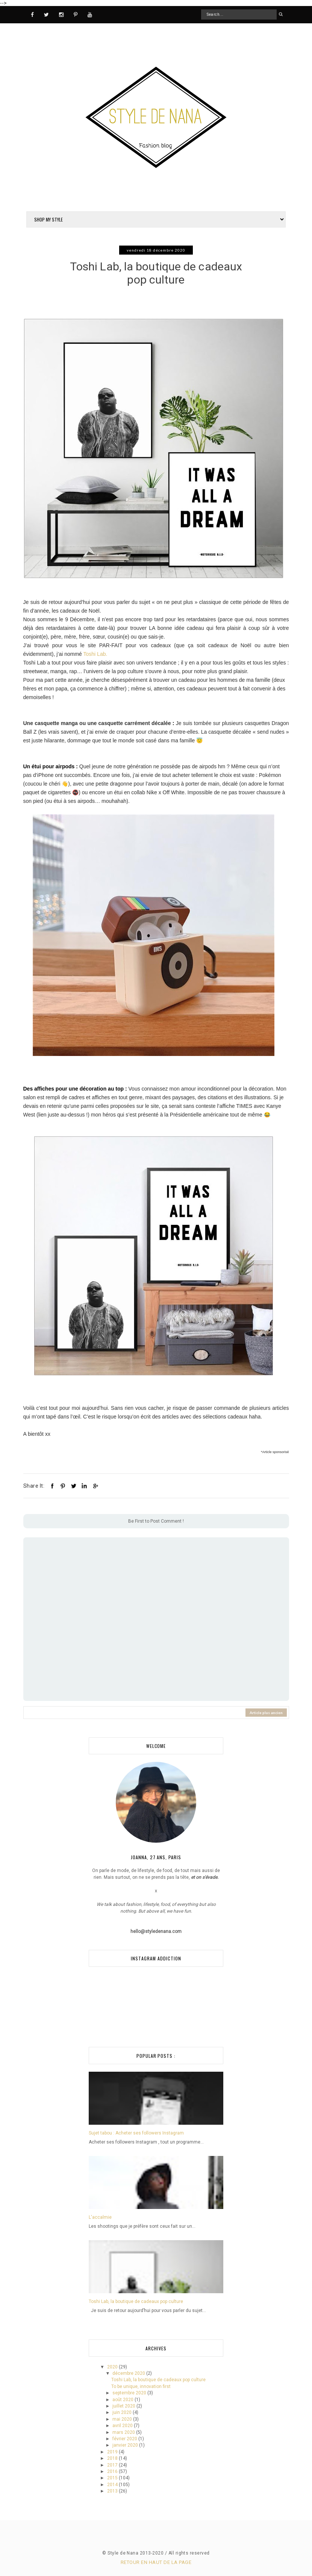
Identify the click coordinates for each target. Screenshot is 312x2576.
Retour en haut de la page (156, 2562)
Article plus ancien (266, 1712)
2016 (113, 2471)
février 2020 (125, 2438)
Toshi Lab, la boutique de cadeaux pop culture (136, 2301)
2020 (113, 2367)
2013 (113, 2491)
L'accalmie (100, 2217)
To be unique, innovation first (141, 2386)
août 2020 (123, 2399)
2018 (113, 2458)
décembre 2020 (129, 2373)
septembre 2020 (129, 2392)
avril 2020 (123, 2425)
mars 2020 (124, 2432)
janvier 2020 (125, 2445)
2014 (113, 2484)
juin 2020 (122, 2412)
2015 (113, 2477)
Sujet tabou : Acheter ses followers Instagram (136, 2133)
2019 (113, 2452)
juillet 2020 (124, 2406)
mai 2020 (122, 2419)
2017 (113, 2464)
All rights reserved (189, 2552)
